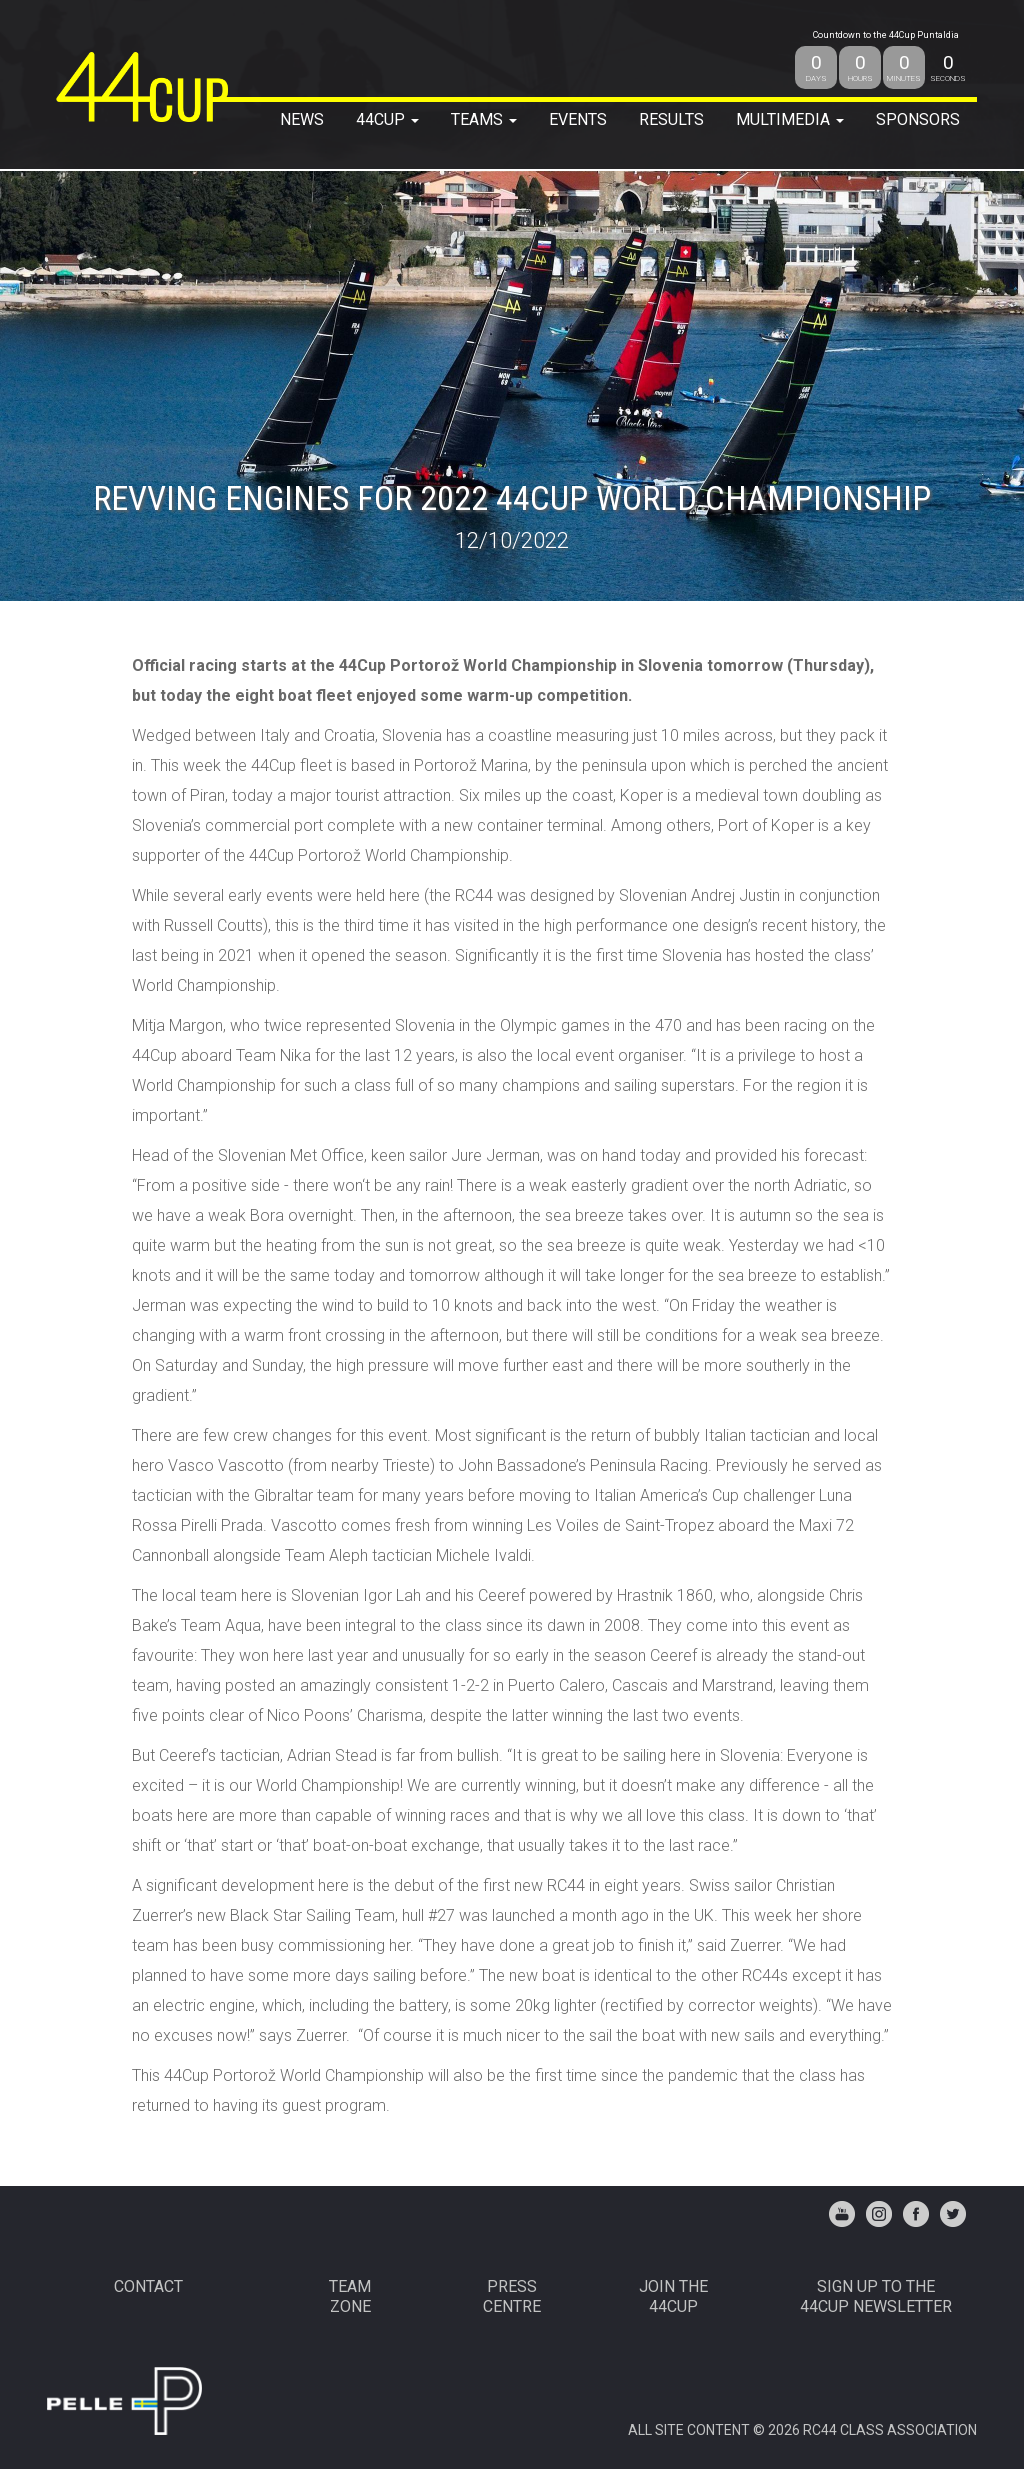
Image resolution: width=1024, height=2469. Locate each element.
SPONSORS (918, 119)
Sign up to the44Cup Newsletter (876, 2296)
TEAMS (484, 119)
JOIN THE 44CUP (673, 2296)
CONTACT (148, 2286)
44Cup (387, 119)
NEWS (302, 119)
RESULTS (671, 119)
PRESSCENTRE (512, 2296)
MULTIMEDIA (790, 119)
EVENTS (578, 119)
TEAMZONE (350, 2296)
